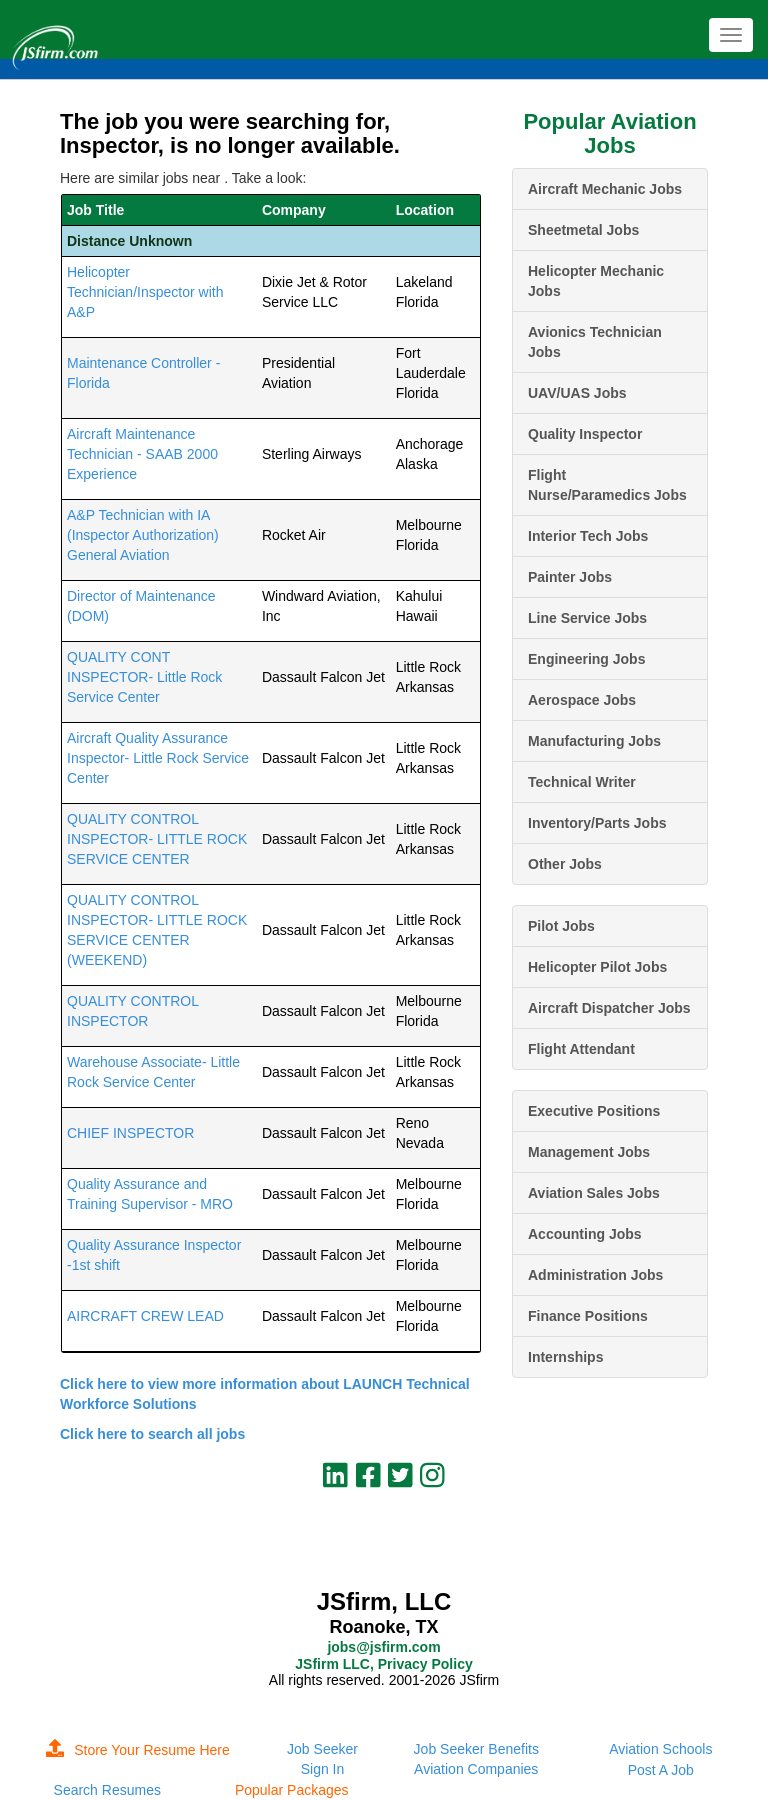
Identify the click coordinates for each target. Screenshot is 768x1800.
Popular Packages (292, 1790)
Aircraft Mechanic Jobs (605, 189)
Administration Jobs (595, 1275)
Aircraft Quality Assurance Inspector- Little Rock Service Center (158, 758)
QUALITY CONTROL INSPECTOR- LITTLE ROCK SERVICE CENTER (157, 839)
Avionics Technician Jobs (595, 342)
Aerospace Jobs (582, 700)
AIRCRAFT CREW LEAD (145, 1316)
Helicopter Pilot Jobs (597, 967)
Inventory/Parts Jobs (597, 823)
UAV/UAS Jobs (577, 393)
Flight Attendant (581, 1049)
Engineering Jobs (586, 659)
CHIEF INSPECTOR (130, 1133)
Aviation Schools (660, 1749)
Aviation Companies (476, 1769)
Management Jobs (589, 1152)
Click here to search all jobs (152, 1434)
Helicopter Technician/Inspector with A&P (145, 292)
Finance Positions (588, 1316)
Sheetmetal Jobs (583, 230)
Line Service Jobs (587, 618)
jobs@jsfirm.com (383, 1647)
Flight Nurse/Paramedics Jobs (607, 485)
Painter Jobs (570, 577)
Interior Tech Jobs (588, 536)
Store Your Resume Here (138, 1750)
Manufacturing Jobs (594, 741)
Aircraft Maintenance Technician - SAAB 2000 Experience (142, 454)
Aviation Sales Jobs (594, 1193)
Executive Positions (594, 1111)
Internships (565, 1357)
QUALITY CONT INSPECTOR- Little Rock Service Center (144, 677)
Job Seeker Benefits (476, 1749)
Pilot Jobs (561, 926)
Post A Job (661, 1770)
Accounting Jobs (585, 1234)
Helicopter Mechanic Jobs (596, 281)
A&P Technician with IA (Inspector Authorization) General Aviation (143, 535)
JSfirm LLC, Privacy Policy (383, 1664)
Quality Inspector (585, 434)
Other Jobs (565, 864)
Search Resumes (107, 1790)
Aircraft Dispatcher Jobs (609, 1008)
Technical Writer (582, 782)
